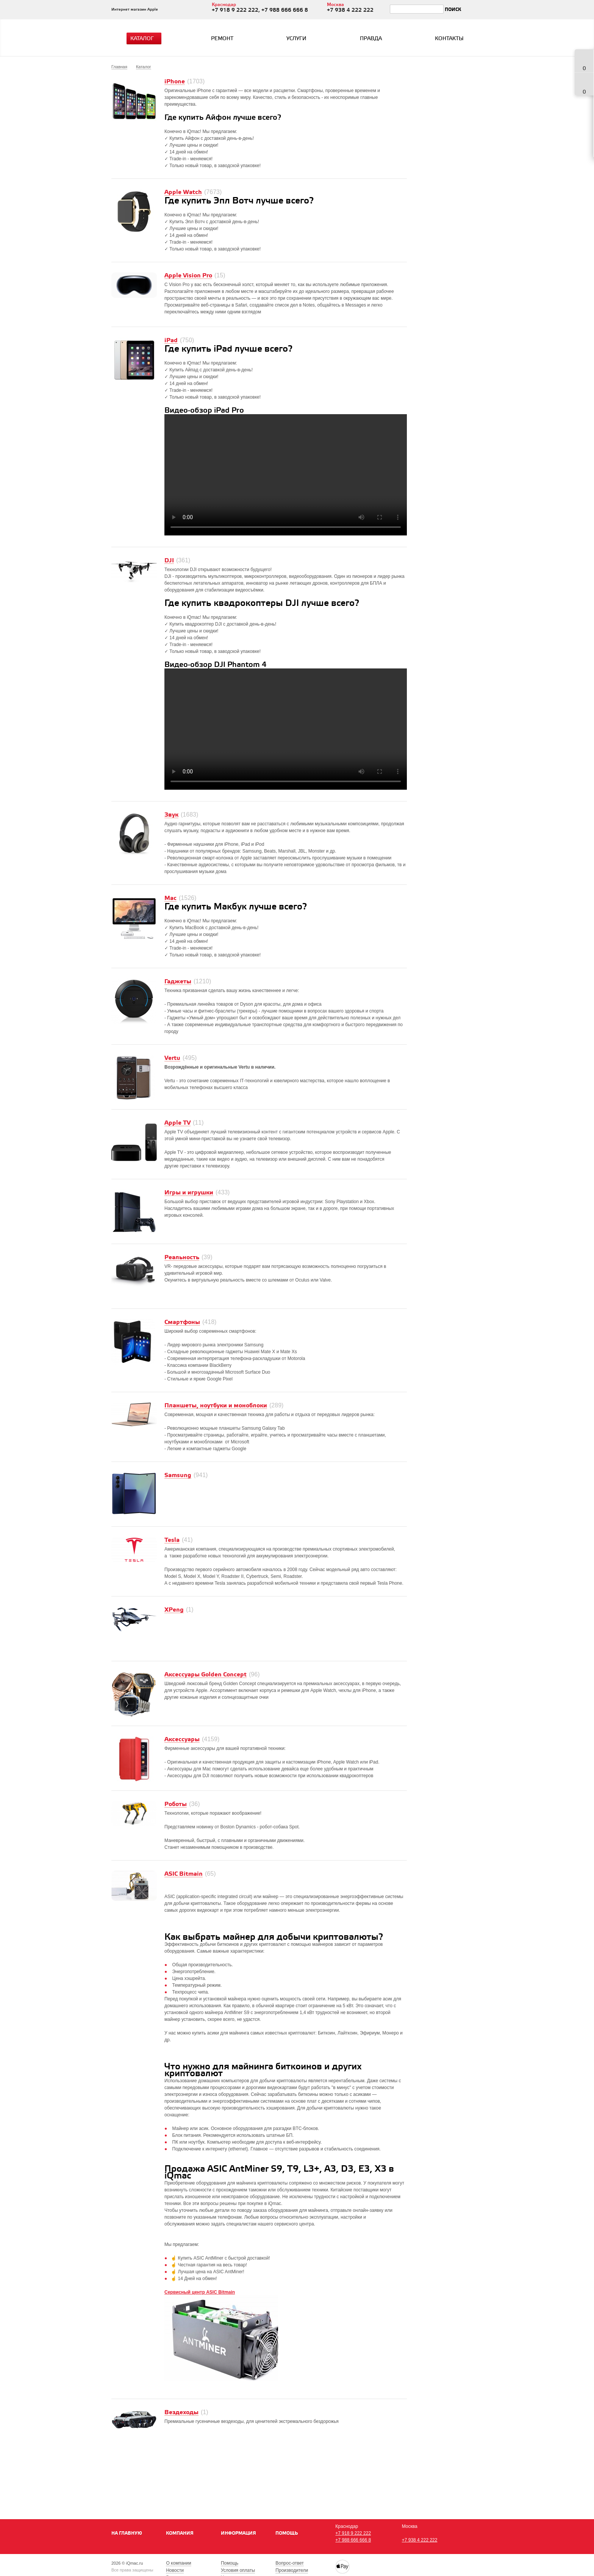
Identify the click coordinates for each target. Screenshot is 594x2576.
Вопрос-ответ (289, 2563)
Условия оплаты (238, 2570)
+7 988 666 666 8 (353, 2540)
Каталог (145, 38)
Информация (238, 2533)
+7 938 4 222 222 (420, 2540)
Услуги (296, 39)
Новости (174, 2570)
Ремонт (222, 39)
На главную (126, 2533)
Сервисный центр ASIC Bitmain (199, 2292)
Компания (180, 2533)
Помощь (286, 2533)
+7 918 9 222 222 (353, 2533)
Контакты (449, 39)
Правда (371, 39)
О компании (178, 2563)
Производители (291, 2570)
